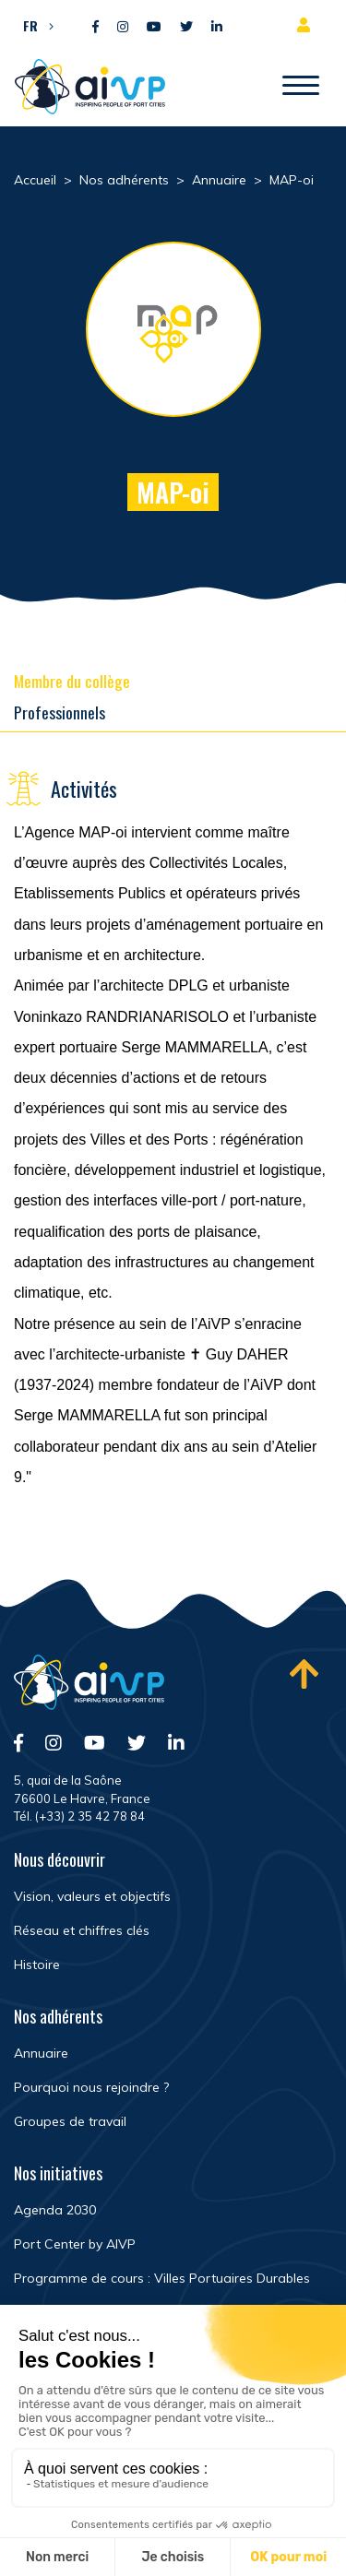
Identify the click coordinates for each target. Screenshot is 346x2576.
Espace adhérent (307, 25)
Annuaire (41, 2053)
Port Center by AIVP (75, 2244)
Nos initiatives (58, 2173)
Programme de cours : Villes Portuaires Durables (162, 2278)
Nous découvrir (59, 1859)
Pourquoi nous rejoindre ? (91, 2087)
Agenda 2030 (55, 2210)
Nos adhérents (58, 2016)
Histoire (37, 1964)
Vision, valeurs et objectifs (92, 1896)
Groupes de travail (70, 2121)
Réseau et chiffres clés (81, 1930)
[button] (34, 25)
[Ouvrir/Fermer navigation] (300, 86)
